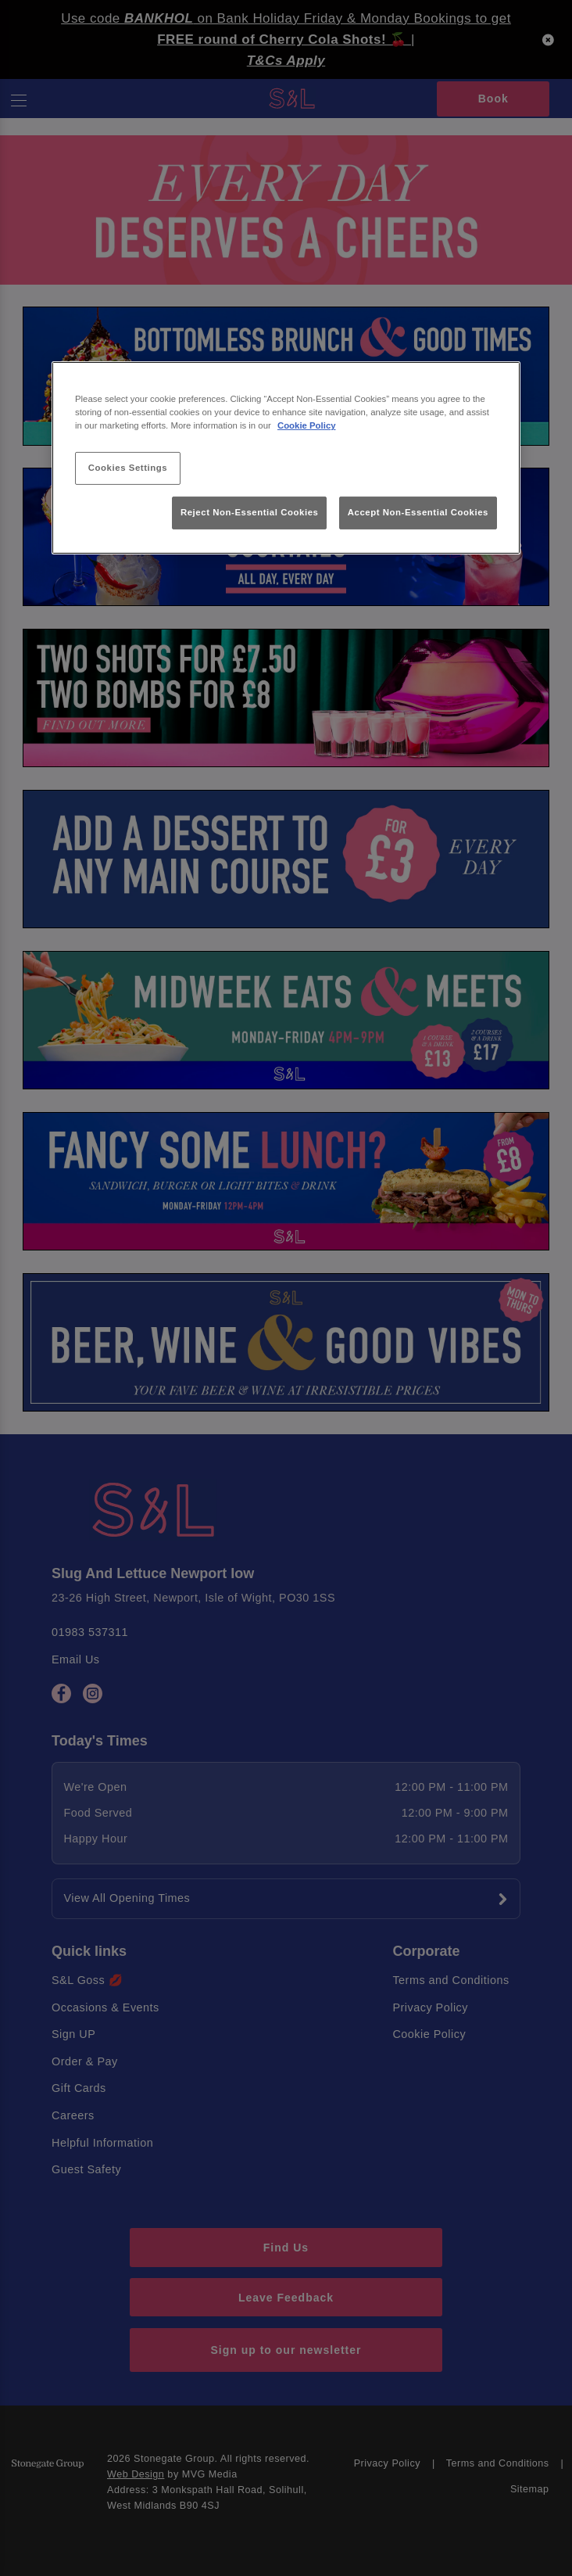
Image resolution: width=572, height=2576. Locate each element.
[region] (286, 457)
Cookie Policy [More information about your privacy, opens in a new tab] (306, 425)
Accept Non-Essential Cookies (418, 512)
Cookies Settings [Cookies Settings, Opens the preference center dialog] (127, 467)
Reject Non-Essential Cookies (250, 512)
